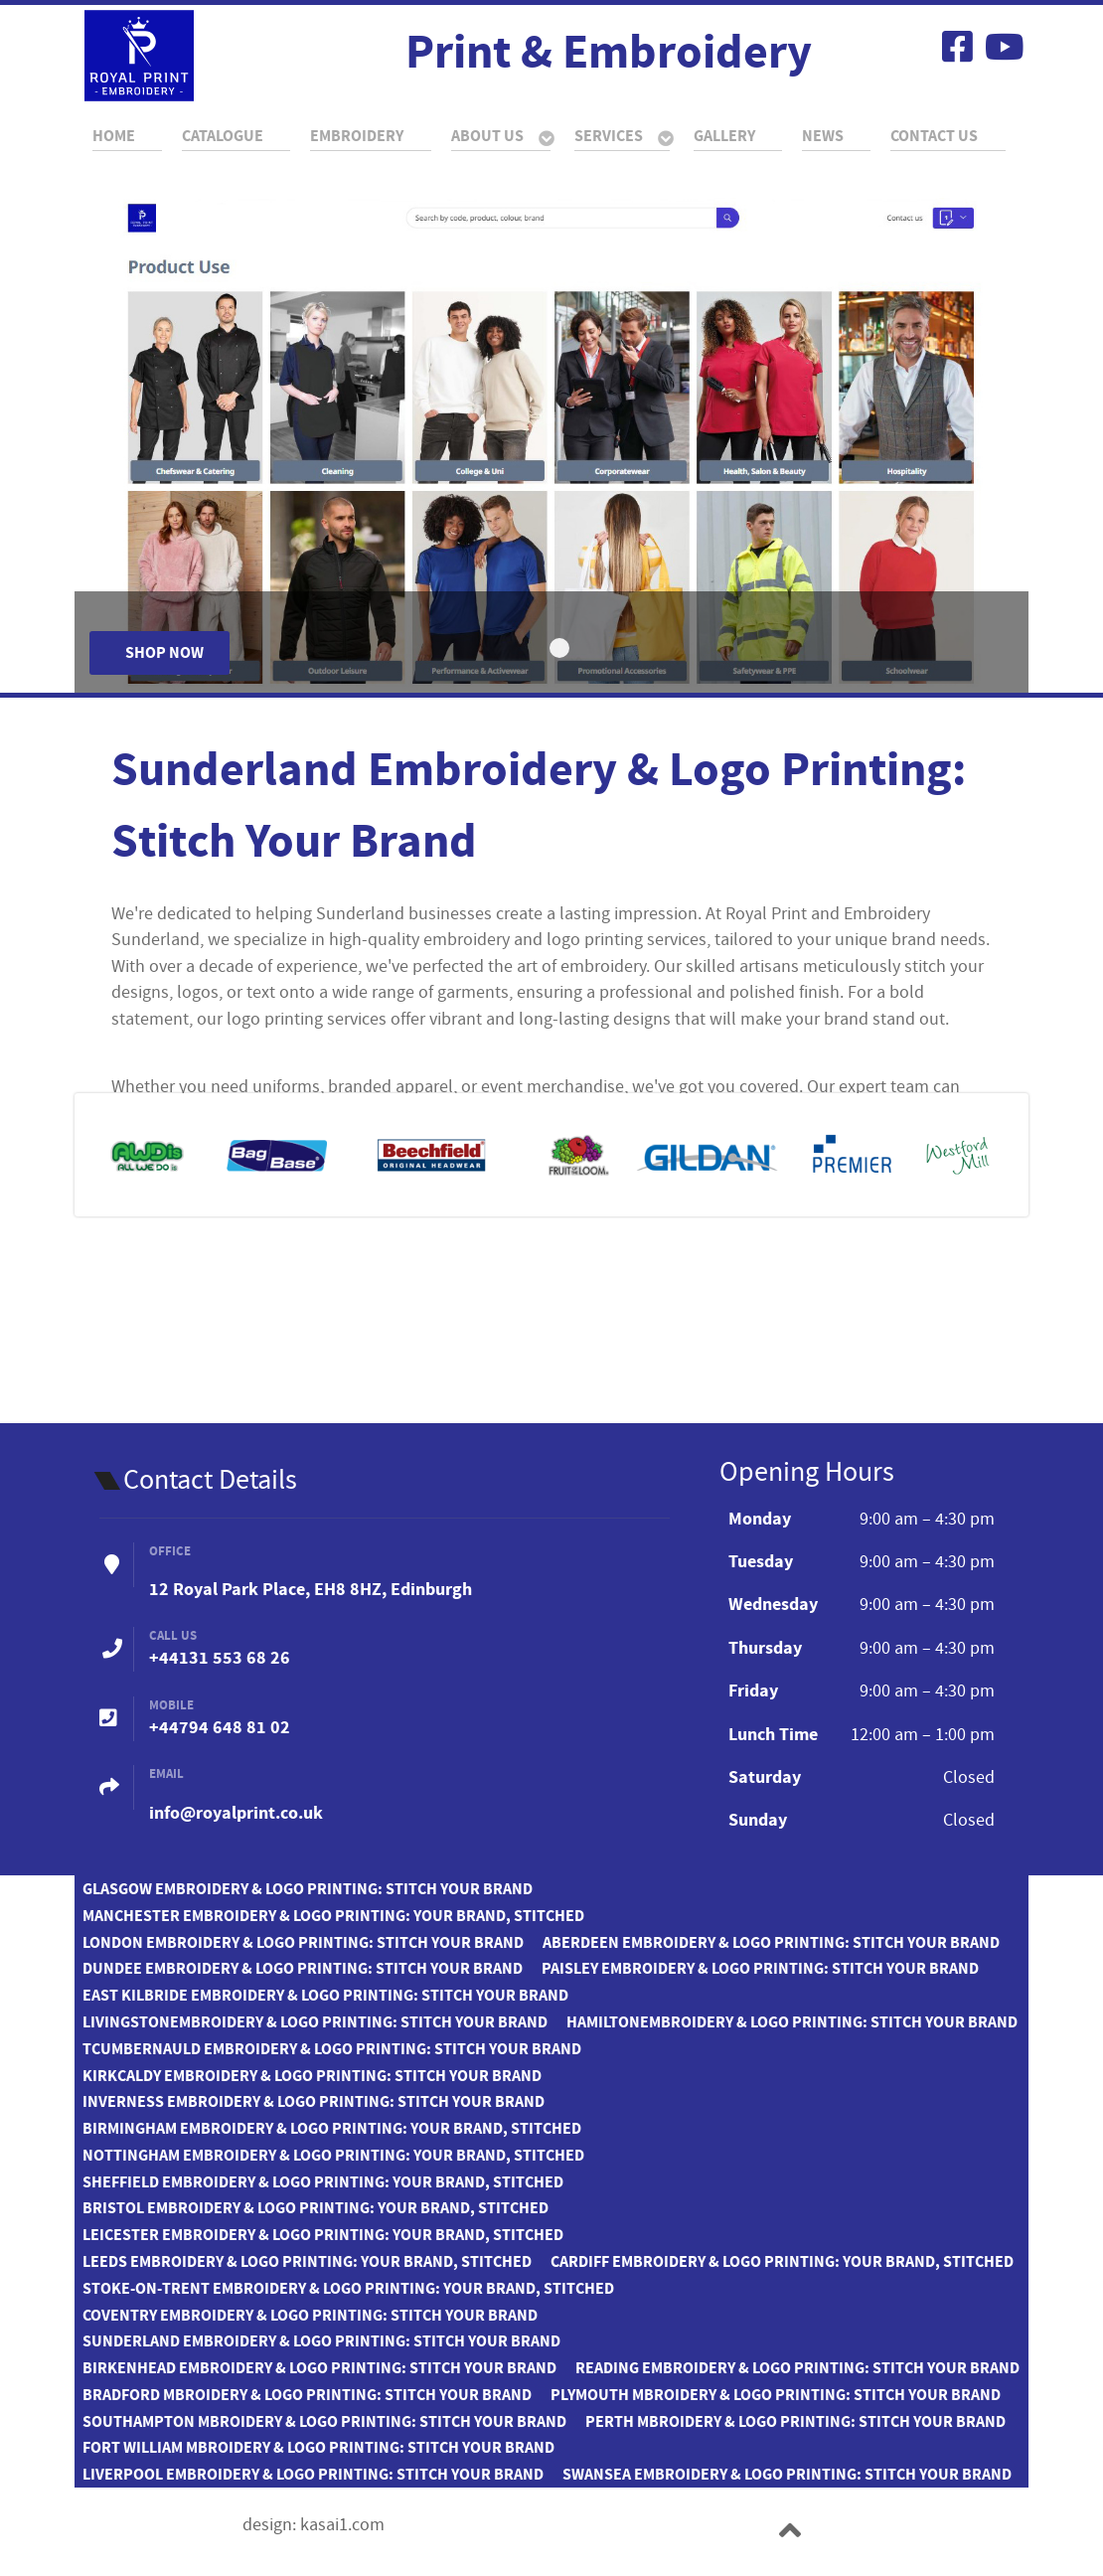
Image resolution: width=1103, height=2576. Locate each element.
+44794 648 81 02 (219, 1727)
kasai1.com (342, 2525)
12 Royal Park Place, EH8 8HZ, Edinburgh (310, 1589)
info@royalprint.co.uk (236, 1813)
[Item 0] (559, 648)
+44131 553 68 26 (219, 1658)
